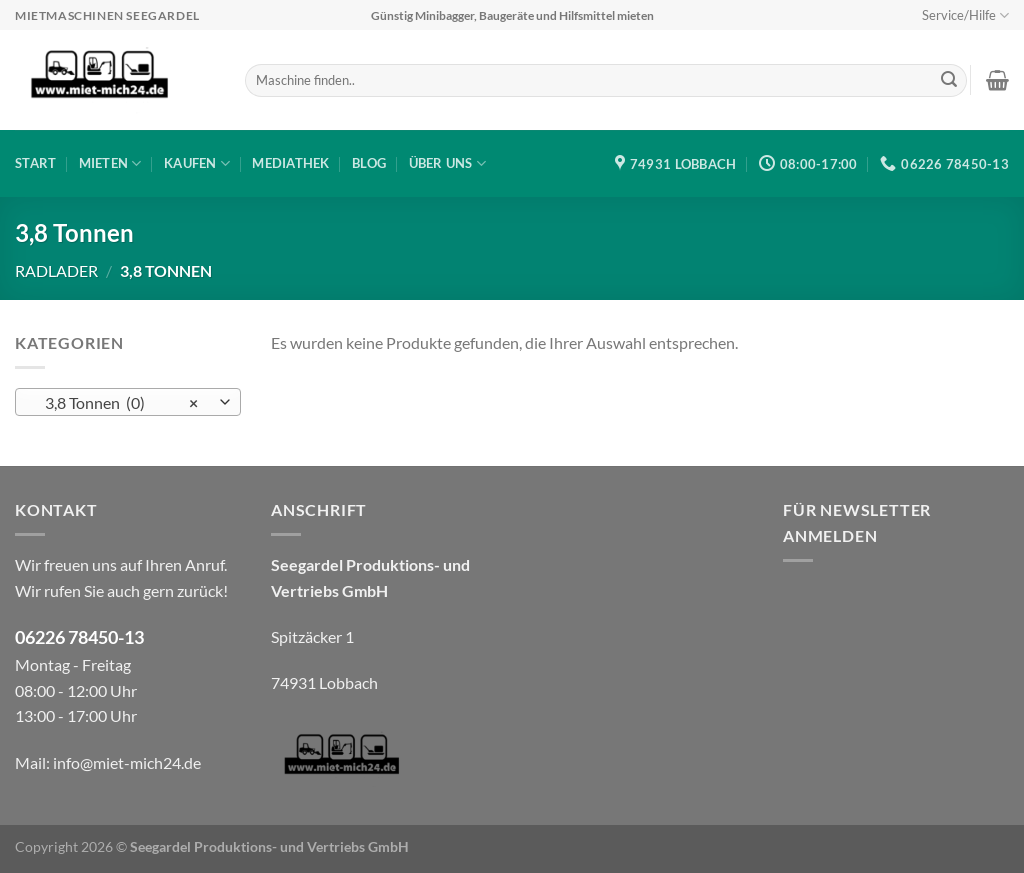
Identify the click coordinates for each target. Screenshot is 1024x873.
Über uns (448, 163)
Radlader (56, 270)
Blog (369, 163)
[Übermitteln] (949, 81)
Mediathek (290, 163)
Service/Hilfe (965, 15)
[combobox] (128, 402)
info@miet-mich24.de (127, 762)
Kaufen (197, 163)
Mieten (110, 163)
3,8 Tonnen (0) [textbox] (117, 403)
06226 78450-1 (74, 637)
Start (35, 163)
